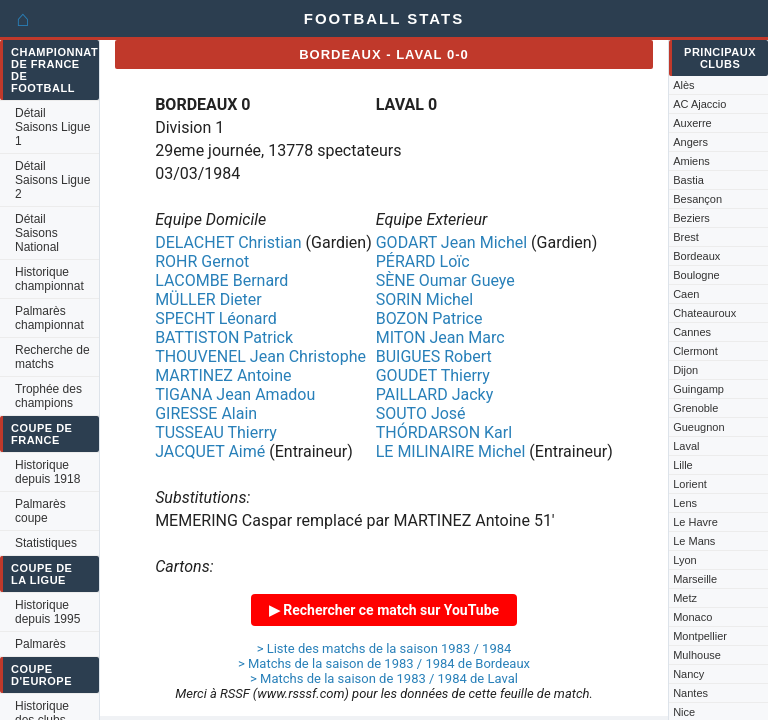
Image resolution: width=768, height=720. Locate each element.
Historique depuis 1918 (47, 472)
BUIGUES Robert (434, 356)
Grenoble (695, 408)
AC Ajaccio (699, 104)
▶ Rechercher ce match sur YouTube (384, 610)
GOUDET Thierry (433, 375)
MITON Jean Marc (440, 337)
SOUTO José (421, 413)
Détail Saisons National (37, 233)
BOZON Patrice (429, 318)
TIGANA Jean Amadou (235, 394)
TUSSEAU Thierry (216, 432)
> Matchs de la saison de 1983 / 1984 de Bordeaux (384, 663)
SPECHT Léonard (216, 318)
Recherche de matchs (52, 357)
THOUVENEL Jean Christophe (260, 356)
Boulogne (696, 275)
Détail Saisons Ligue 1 (52, 127)
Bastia (688, 180)
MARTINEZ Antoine (223, 375)
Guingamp (698, 389)
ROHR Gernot (202, 261)
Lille (683, 465)
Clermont (695, 351)
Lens (685, 503)
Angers (690, 142)
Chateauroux (704, 313)
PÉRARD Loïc (423, 261)
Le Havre (695, 522)
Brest (686, 237)
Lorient (690, 484)
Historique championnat (49, 279)
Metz (685, 598)
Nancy (688, 674)
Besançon (697, 199)
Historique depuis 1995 (47, 612)
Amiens (691, 161)
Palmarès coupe (40, 511)
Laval (686, 446)
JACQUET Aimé (210, 451)
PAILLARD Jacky (435, 394)
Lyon (684, 560)
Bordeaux (696, 256)
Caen (686, 294)
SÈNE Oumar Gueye (445, 280)
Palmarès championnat (49, 318)
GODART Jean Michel (451, 242)
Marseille (695, 579)
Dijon (685, 370)
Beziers (691, 218)
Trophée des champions (48, 396)
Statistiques (46, 543)
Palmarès (40, 644)
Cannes (692, 332)
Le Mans (694, 541)
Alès (683, 85)
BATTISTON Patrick (224, 337)
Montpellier (700, 636)
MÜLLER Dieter (208, 299)
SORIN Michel (425, 299)
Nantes (690, 693)
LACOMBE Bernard (221, 280)
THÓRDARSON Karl (444, 432)
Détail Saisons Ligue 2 (52, 180)
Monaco (692, 617)
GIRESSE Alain (206, 413)
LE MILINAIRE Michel (451, 451)
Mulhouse (697, 655)
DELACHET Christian (228, 242)
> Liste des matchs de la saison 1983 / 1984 (384, 648)
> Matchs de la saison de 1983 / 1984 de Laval (384, 678)
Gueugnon (698, 427)
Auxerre (692, 123)
